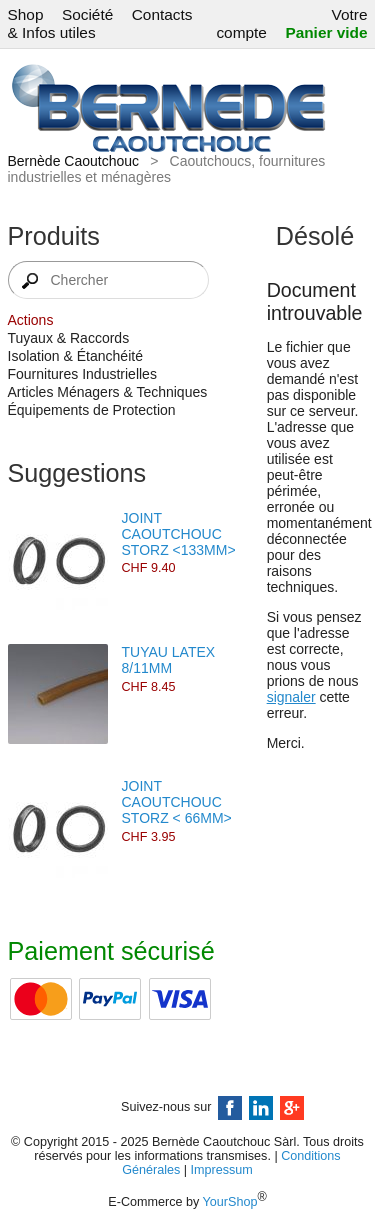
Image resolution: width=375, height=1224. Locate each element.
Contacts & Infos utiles (100, 23)
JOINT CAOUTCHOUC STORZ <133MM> (179, 534)
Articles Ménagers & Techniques (108, 392)
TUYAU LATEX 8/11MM (169, 660)
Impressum (222, 1170)
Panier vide (326, 32)
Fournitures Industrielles (82, 374)
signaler (291, 697)
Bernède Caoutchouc (74, 161)
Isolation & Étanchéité (75, 356)
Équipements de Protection (92, 410)
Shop (26, 14)
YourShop (230, 1202)
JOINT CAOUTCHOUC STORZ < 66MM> (177, 802)
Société (87, 14)
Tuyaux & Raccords (69, 338)
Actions (31, 320)
